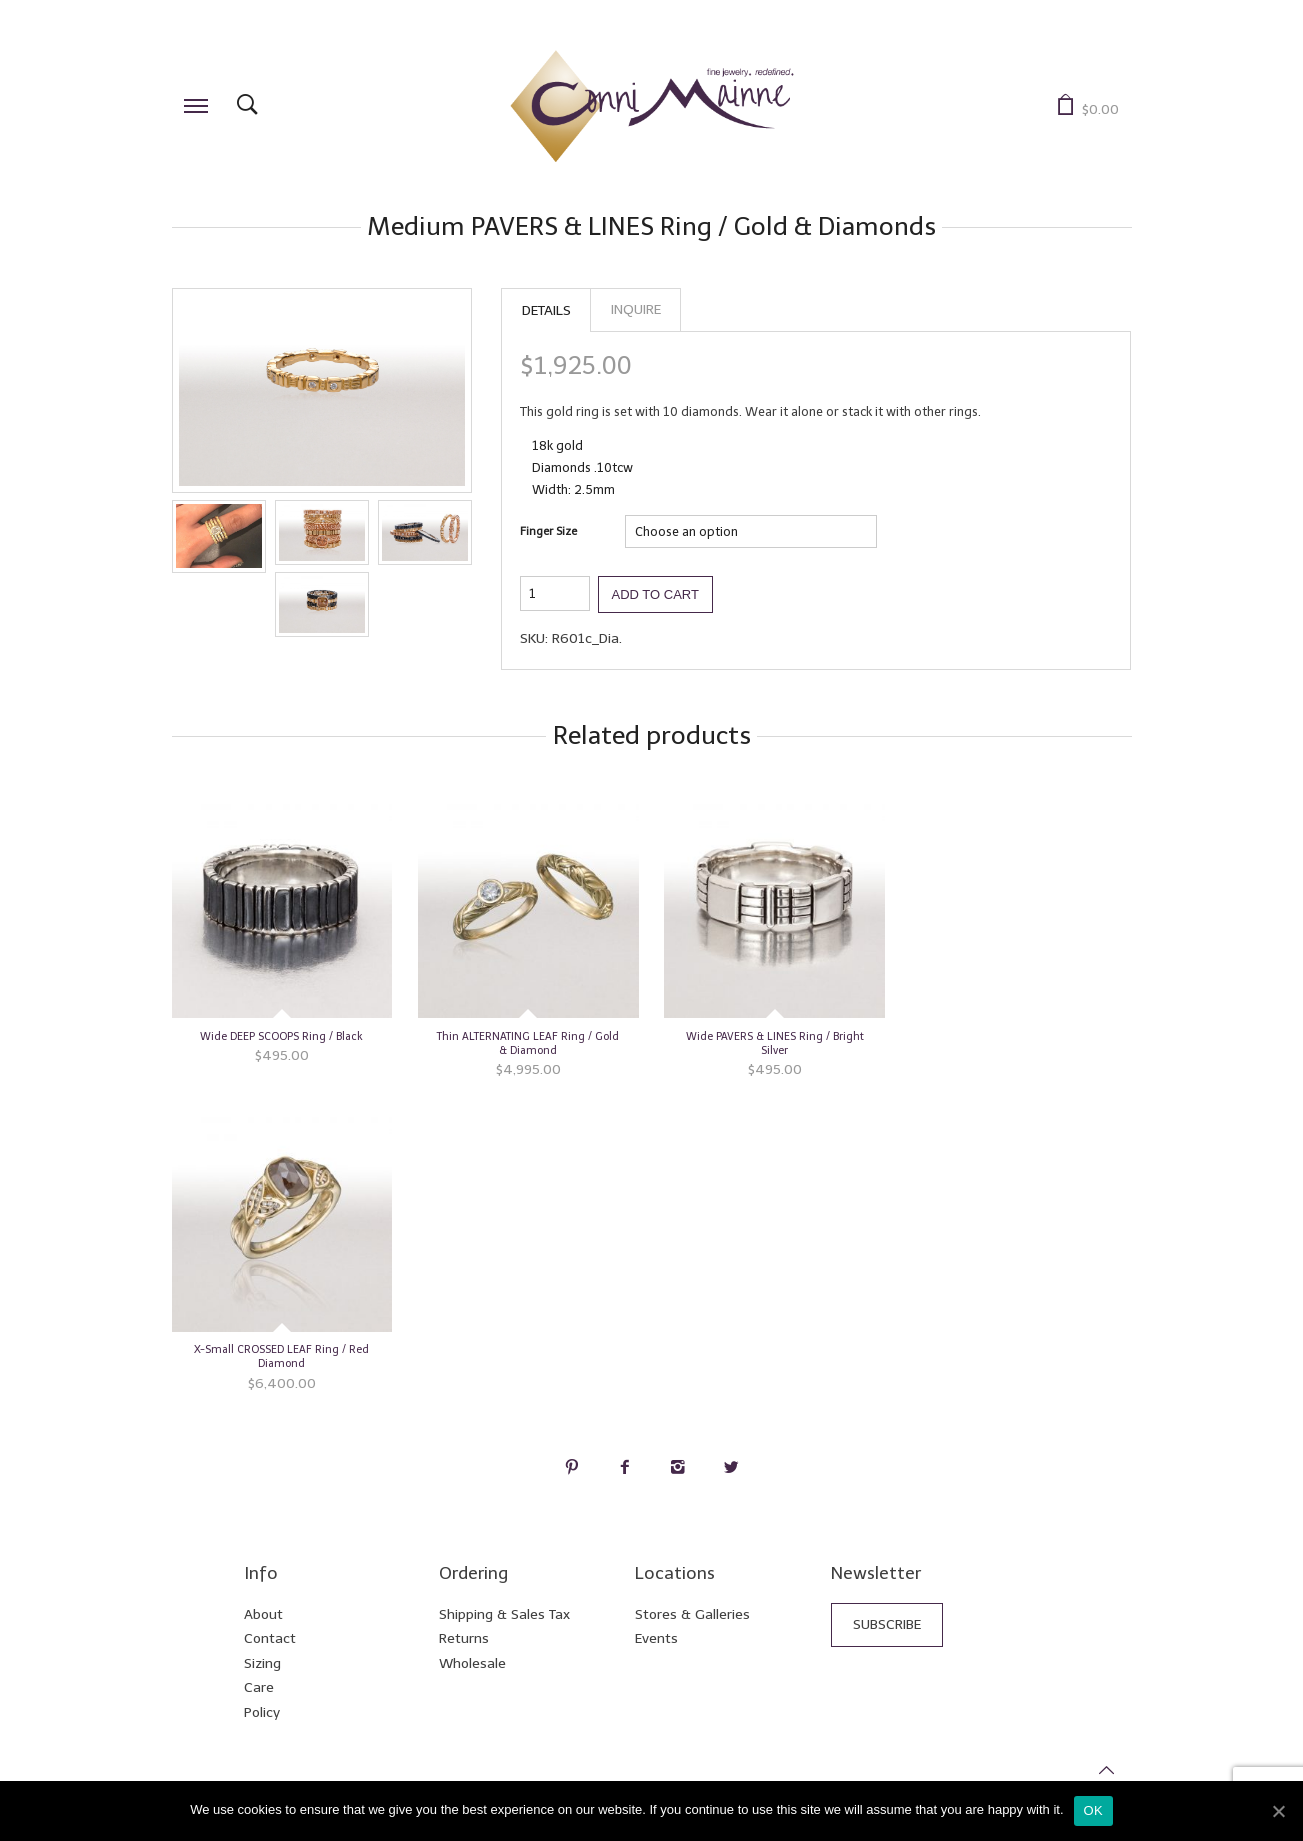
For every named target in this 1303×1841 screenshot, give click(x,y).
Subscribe (887, 1624)
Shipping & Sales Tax (504, 1614)
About (263, 1614)
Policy (262, 1712)
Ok (1093, 1810)
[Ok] (1278, 1811)
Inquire (636, 309)
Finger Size (548, 531)
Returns (464, 1638)
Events (656, 1638)
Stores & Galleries (692, 1614)
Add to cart (655, 594)
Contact (270, 1638)
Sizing (262, 1663)
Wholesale (472, 1663)
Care (259, 1687)
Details (546, 310)
